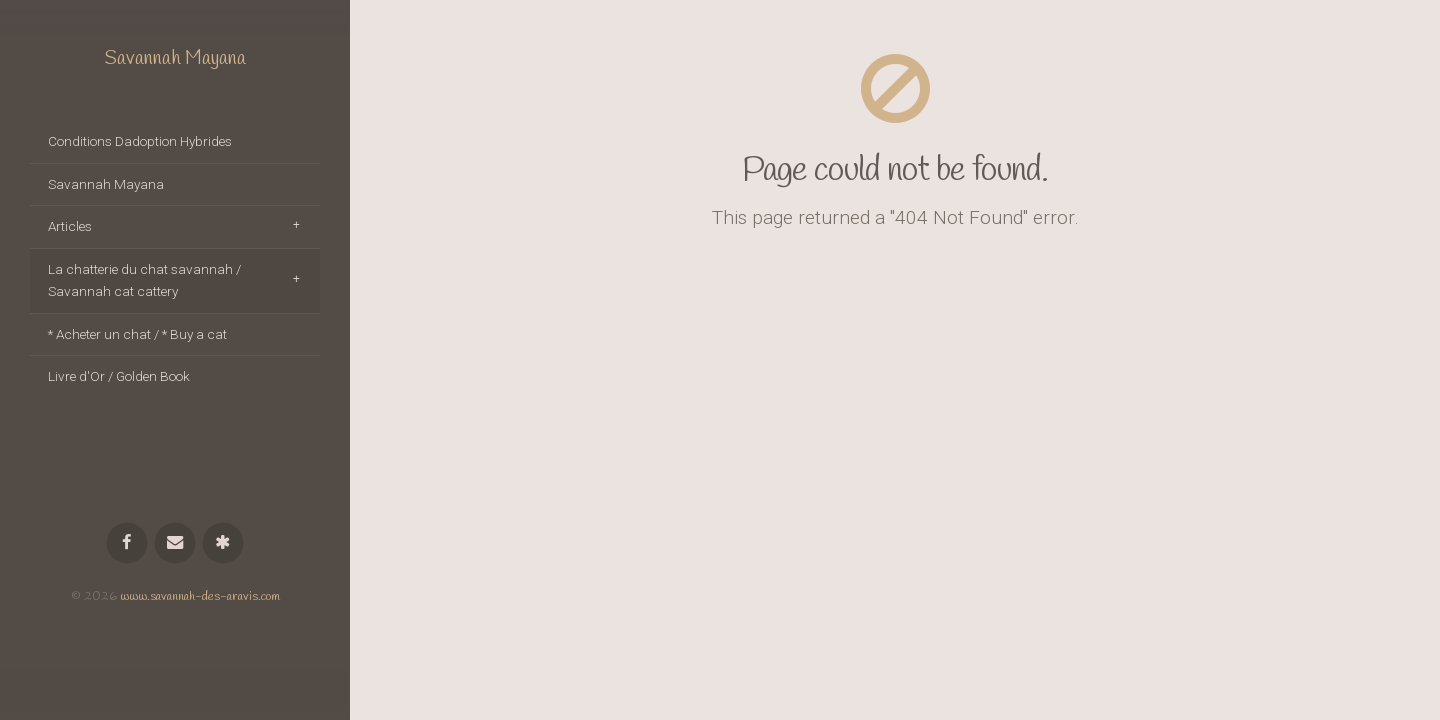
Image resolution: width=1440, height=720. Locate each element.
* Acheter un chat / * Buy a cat (137, 334)
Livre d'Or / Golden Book (119, 376)
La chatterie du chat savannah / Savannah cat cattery (144, 280)
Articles (70, 226)
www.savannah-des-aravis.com (200, 596)
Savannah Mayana (175, 59)
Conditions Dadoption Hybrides (140, 141)
